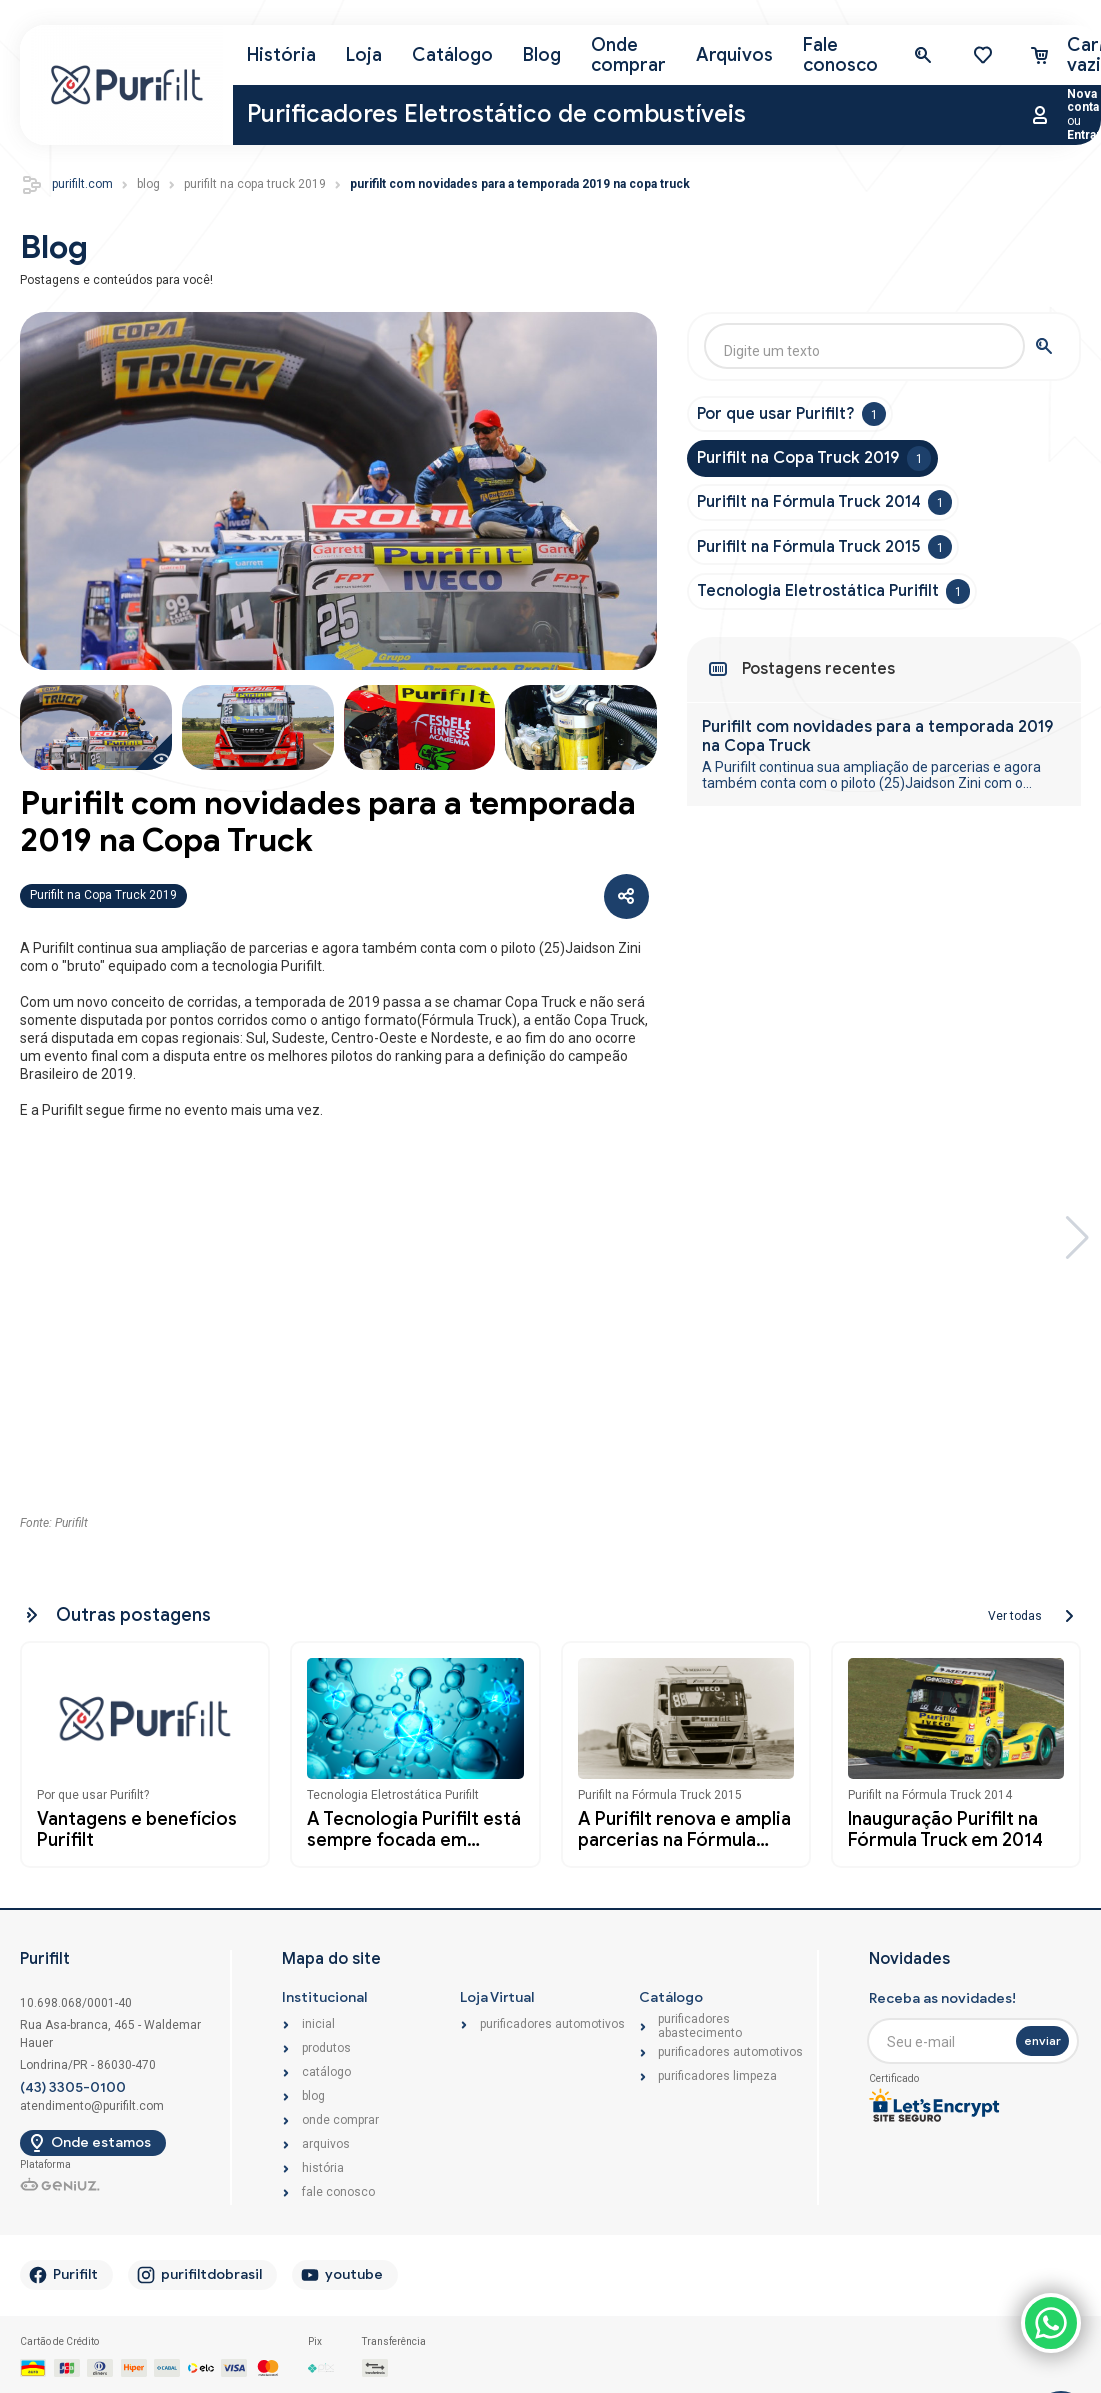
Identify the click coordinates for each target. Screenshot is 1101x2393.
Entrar (1084, 130)
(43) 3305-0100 (73, 2081)
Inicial (318, 2019)
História (281, 50)
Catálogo (452, 50)
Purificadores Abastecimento (700, 2021)
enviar (1042, 2034)
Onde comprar (628, 49)
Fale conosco (840, 49)
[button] (1077, 1243)
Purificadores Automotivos (552, 2019)
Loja (364, 50)
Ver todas (1015, 1611)
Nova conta (1083, 95)
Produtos (326, 2043)
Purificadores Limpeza (717, 2071)
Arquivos (734, 50)
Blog (542, 50)
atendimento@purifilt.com (92, 2101)
